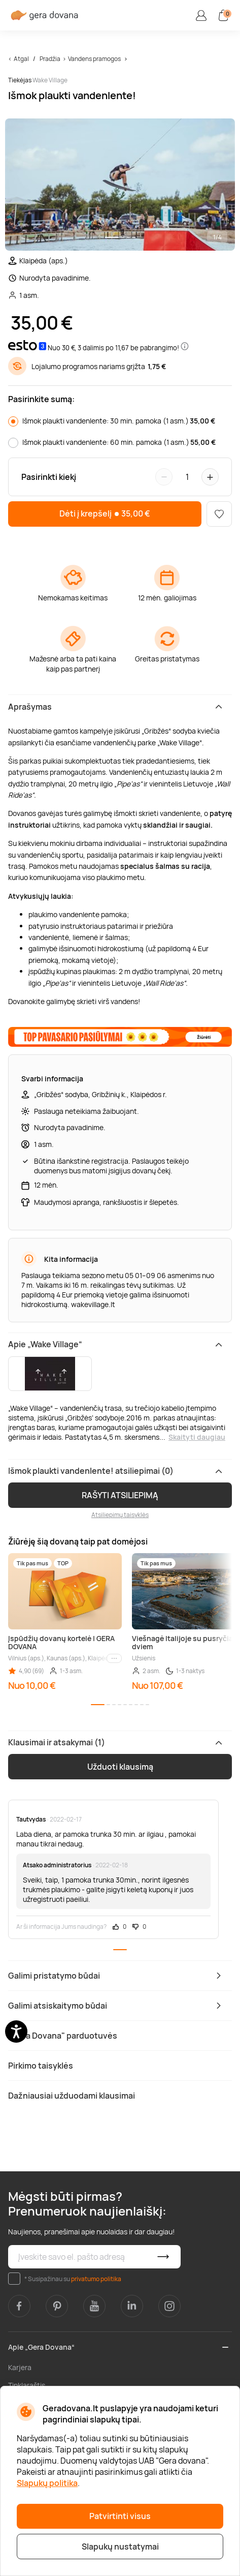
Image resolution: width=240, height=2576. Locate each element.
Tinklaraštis (26, 2385)
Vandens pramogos (94, 58)
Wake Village (49, 80)
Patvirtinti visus (120, 2516)
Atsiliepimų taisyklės (120, 1514)
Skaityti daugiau (196, 1437)
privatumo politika (96, 2279)
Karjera (19, 2367)
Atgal (21, 58)
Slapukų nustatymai (120, 2546)
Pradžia (50, 58)
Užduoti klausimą (120, 1766)
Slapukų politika (47, 2483)
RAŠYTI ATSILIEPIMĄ (120, 1495)
